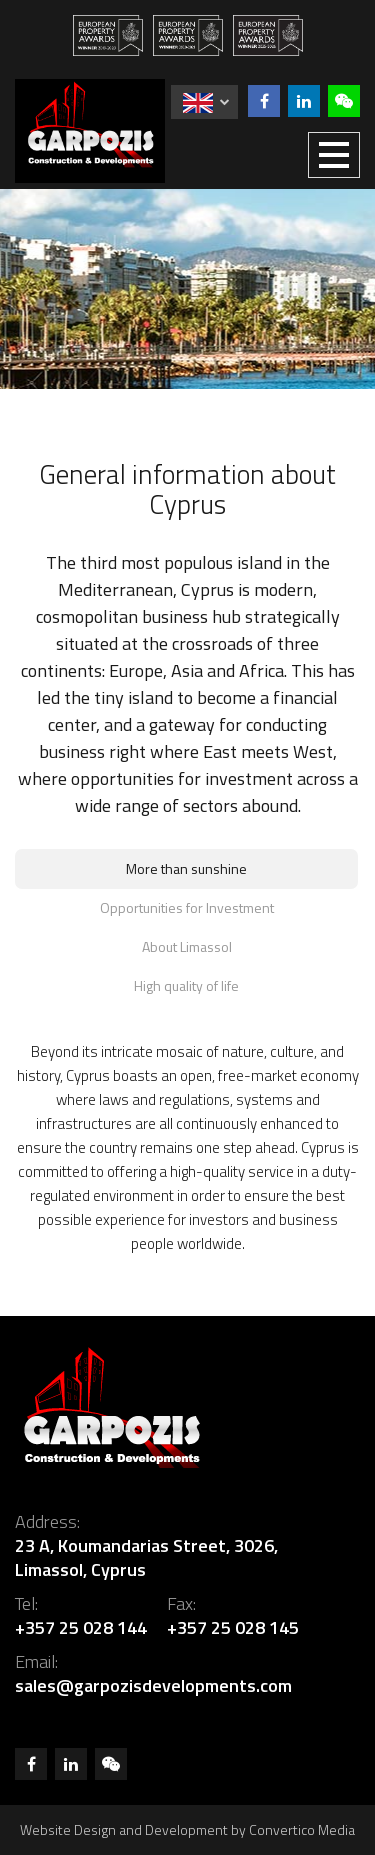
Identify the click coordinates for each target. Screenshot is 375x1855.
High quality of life (186, 985)
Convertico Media (302, 1829)
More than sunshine (186, 868)
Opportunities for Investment (187, 907)
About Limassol (187, 946)
